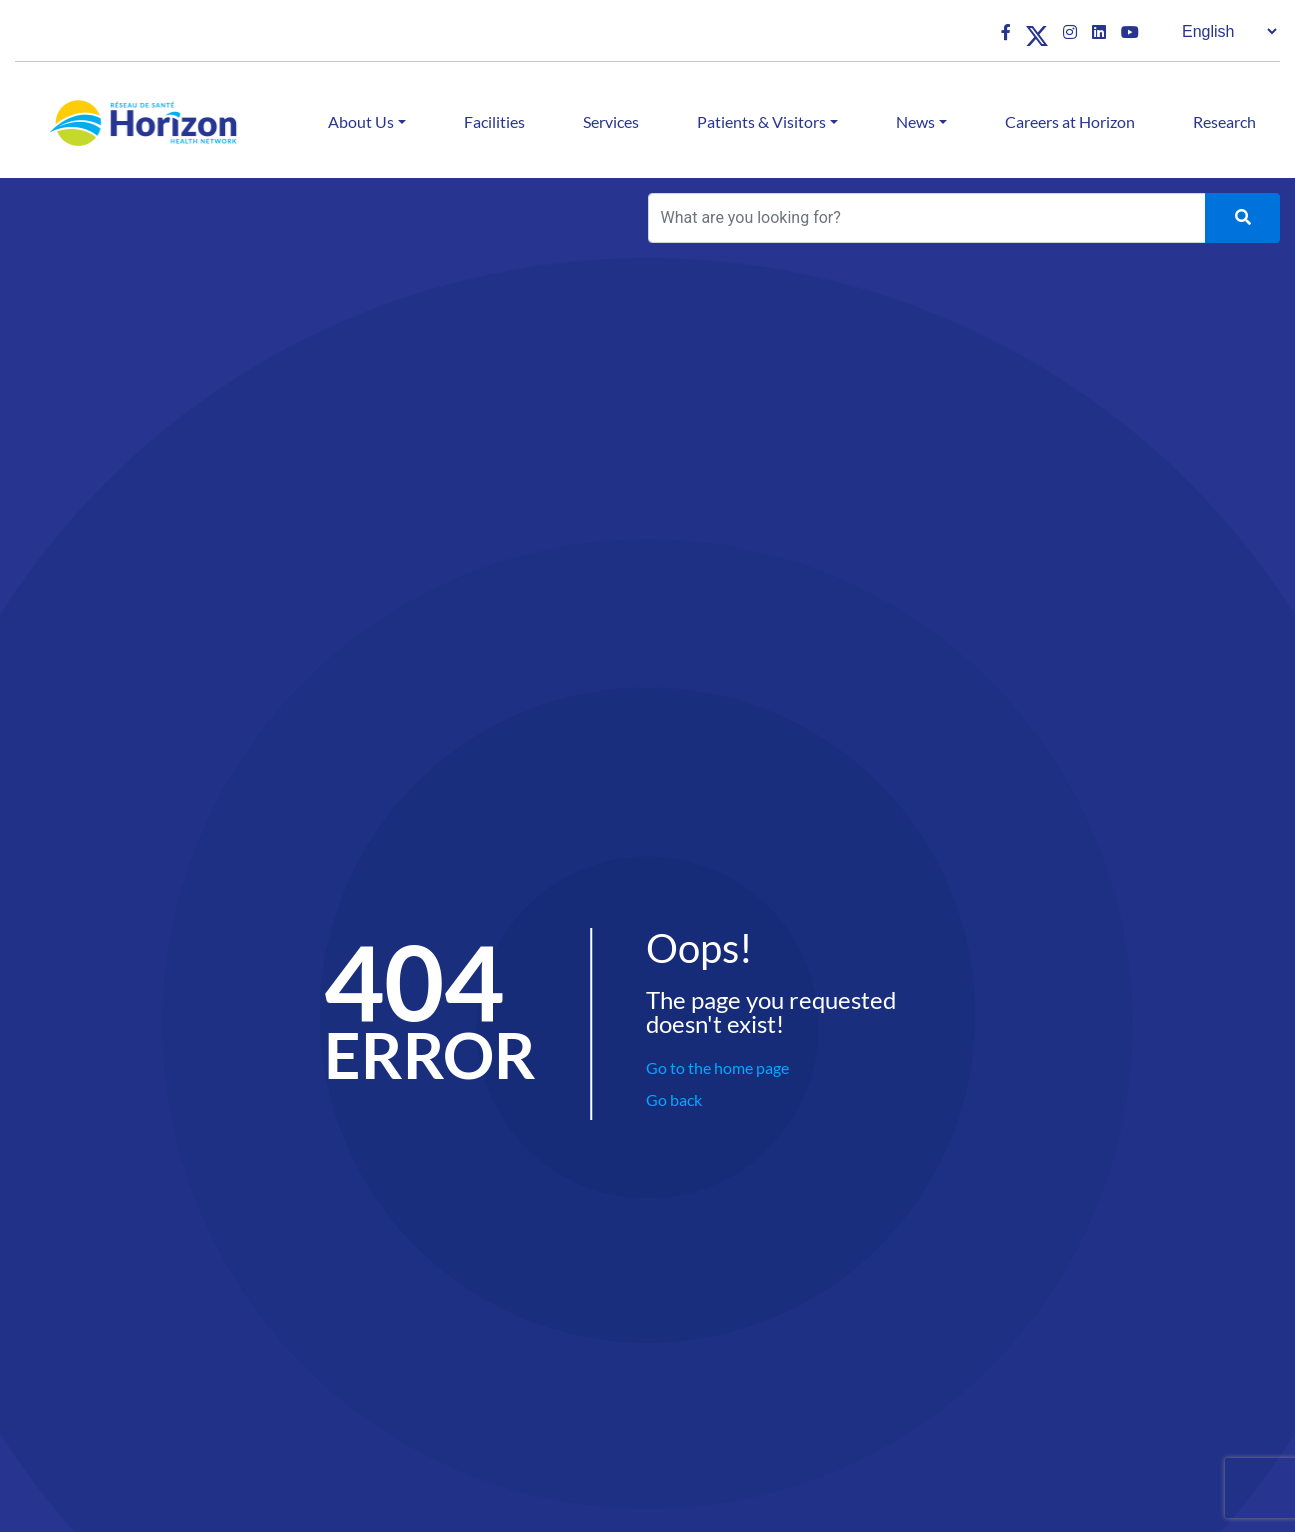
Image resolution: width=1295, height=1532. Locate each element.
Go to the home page (717, 1067)
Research (1224, 121)
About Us (361, 121)
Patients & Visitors (761, 121)
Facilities (494, 121)
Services (611, 121)
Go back (674, 1099)
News (915, 121)
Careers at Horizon (1070, 121)
